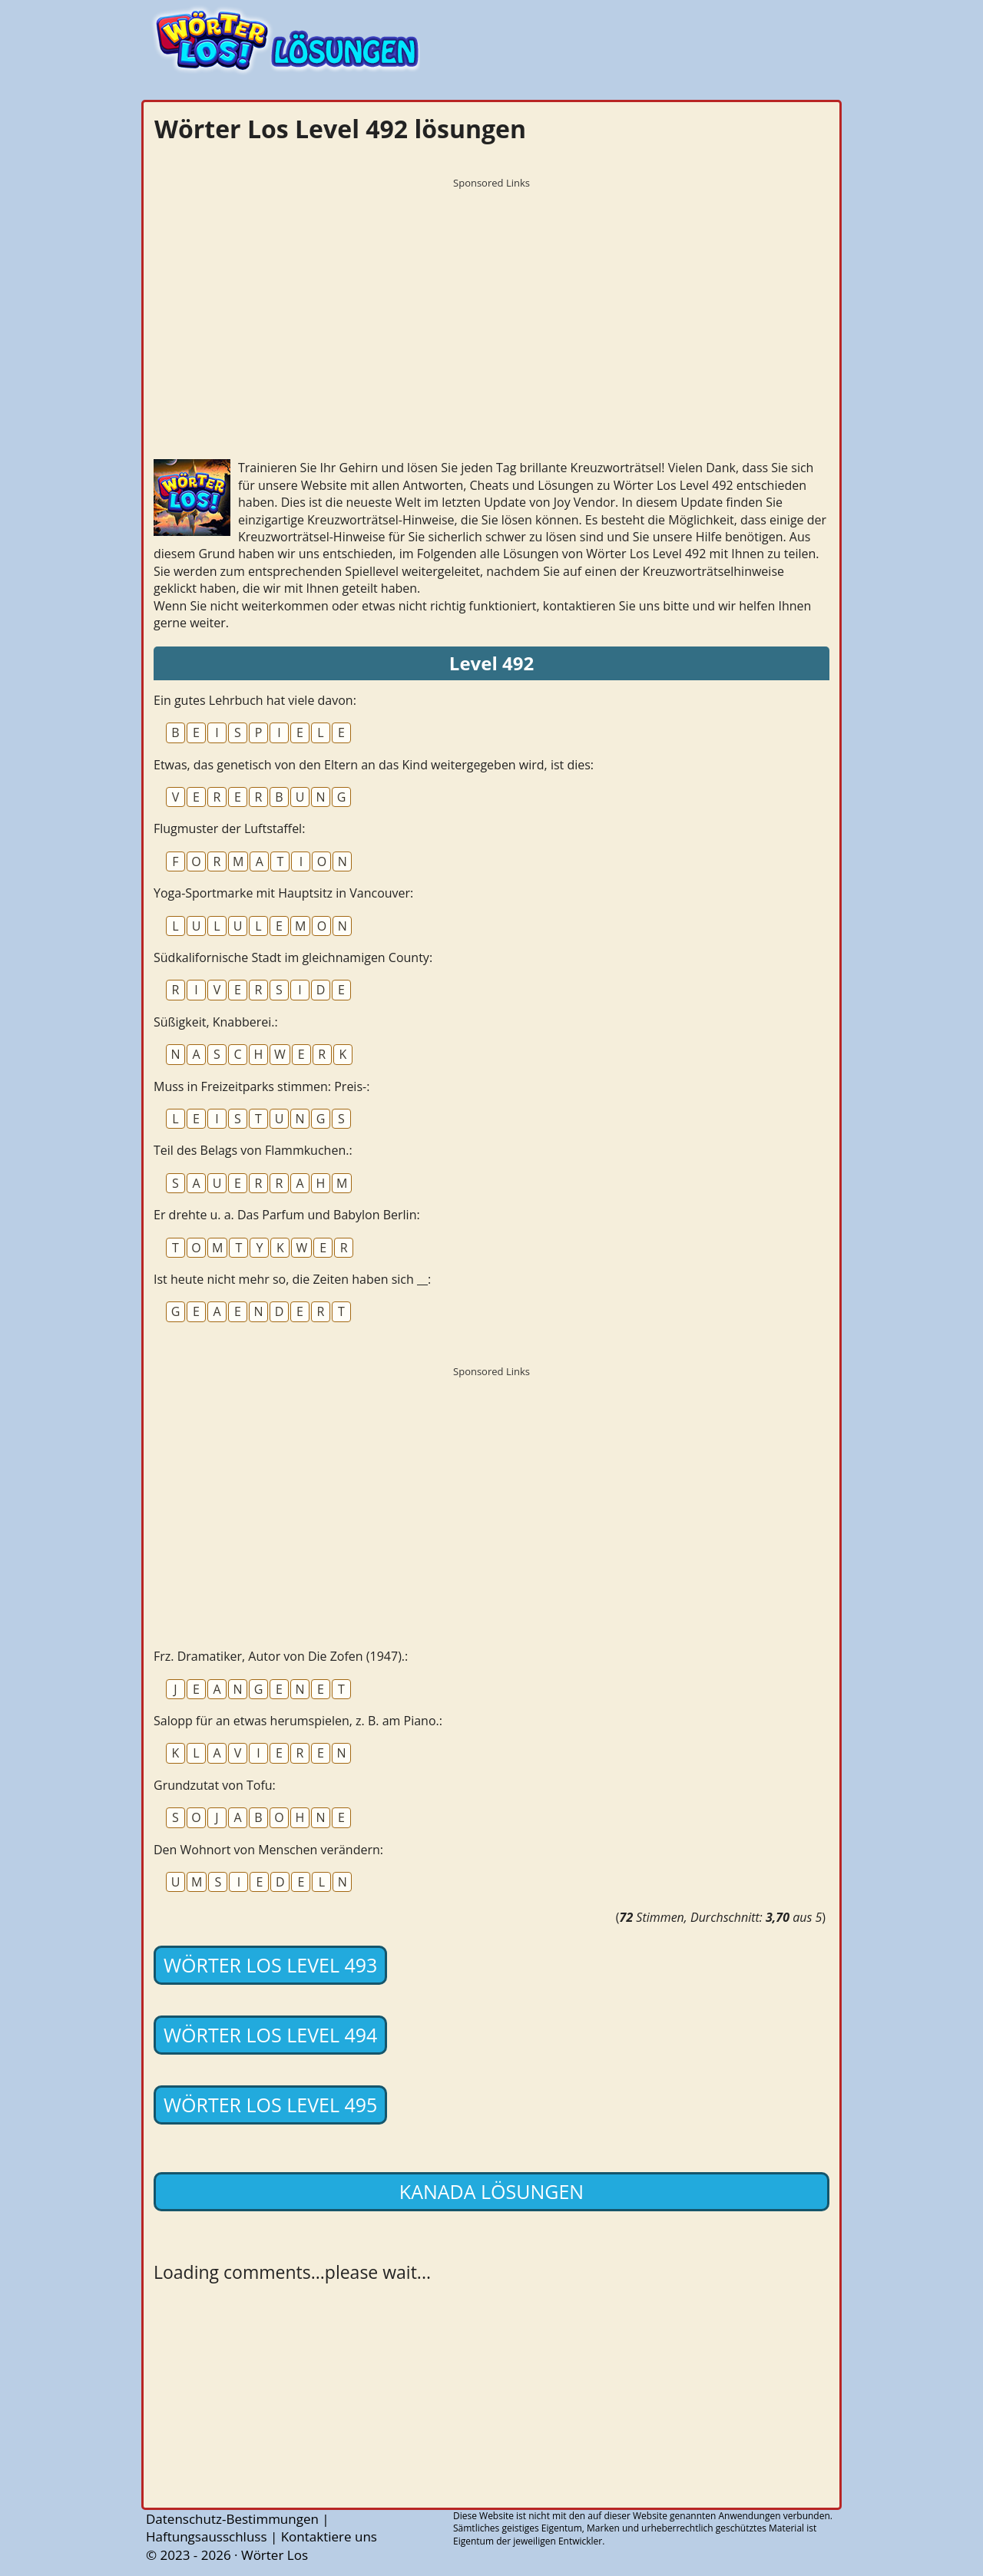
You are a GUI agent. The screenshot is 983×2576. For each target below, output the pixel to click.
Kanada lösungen (491, 2191)
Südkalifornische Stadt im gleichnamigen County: (293, 957)
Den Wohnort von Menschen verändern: (268, 1849)
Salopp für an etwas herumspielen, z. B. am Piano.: (298, 1720)
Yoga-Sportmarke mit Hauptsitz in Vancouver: (283, 893)
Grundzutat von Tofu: (215, 1785)
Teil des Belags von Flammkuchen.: (253, 1150)
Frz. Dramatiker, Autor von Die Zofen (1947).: (281, 1656)
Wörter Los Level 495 (270, 2105)
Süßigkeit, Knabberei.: (216, 1022)
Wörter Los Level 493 (270, 1965)
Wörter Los (274, 2555)
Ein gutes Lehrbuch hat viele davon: (255, 700)
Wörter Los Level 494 (270, 2035)
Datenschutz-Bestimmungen (232, 2519)
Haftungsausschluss (206, 2536)
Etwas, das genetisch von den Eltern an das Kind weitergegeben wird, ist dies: (374, 764)
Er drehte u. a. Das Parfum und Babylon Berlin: (287, 1214)
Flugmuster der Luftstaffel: (229, 828)
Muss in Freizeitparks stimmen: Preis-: (261, 1086)
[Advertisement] (491, 303)
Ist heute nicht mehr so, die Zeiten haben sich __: (292, 1279)
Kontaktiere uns (329, 2536)
